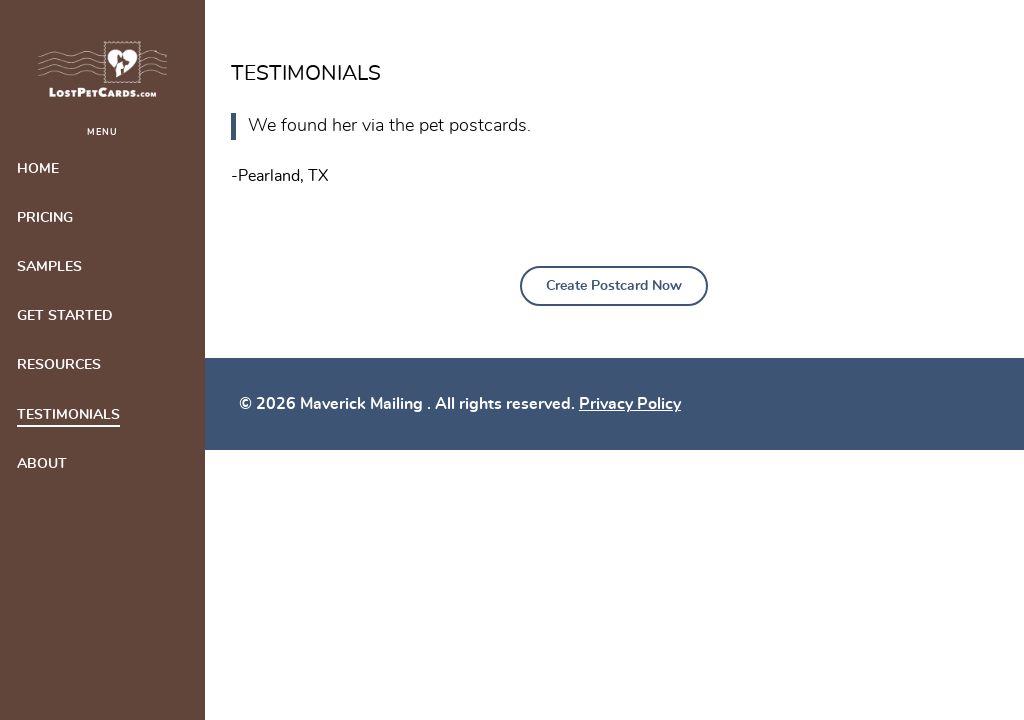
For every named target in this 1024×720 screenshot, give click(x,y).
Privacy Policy (630, 404)
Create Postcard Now (614, 285)
